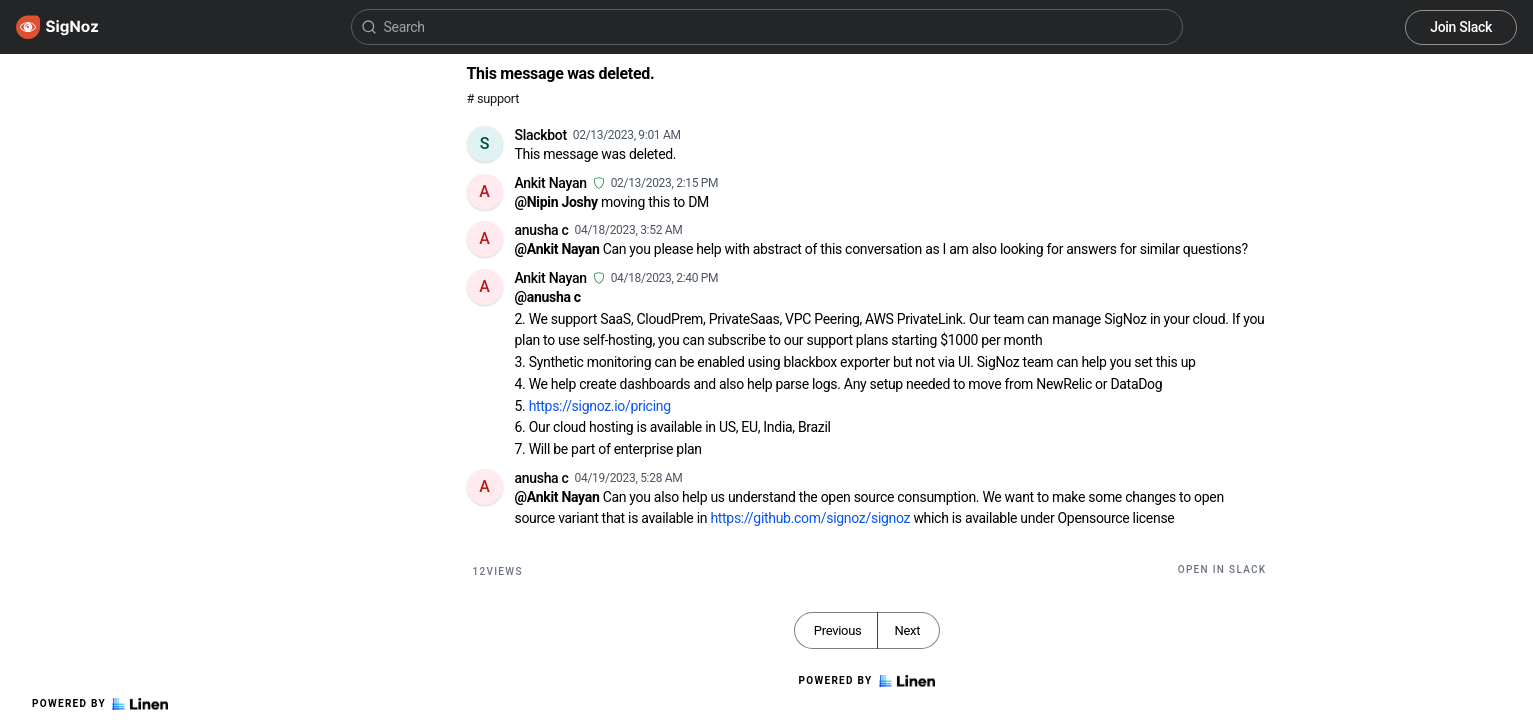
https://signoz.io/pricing (600, 406)
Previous (838, 630)
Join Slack (1461, 27)
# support (493, 98)
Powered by (100, 704)
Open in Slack (1222, 569)
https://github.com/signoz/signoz (810, 518)
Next (907, 630)
